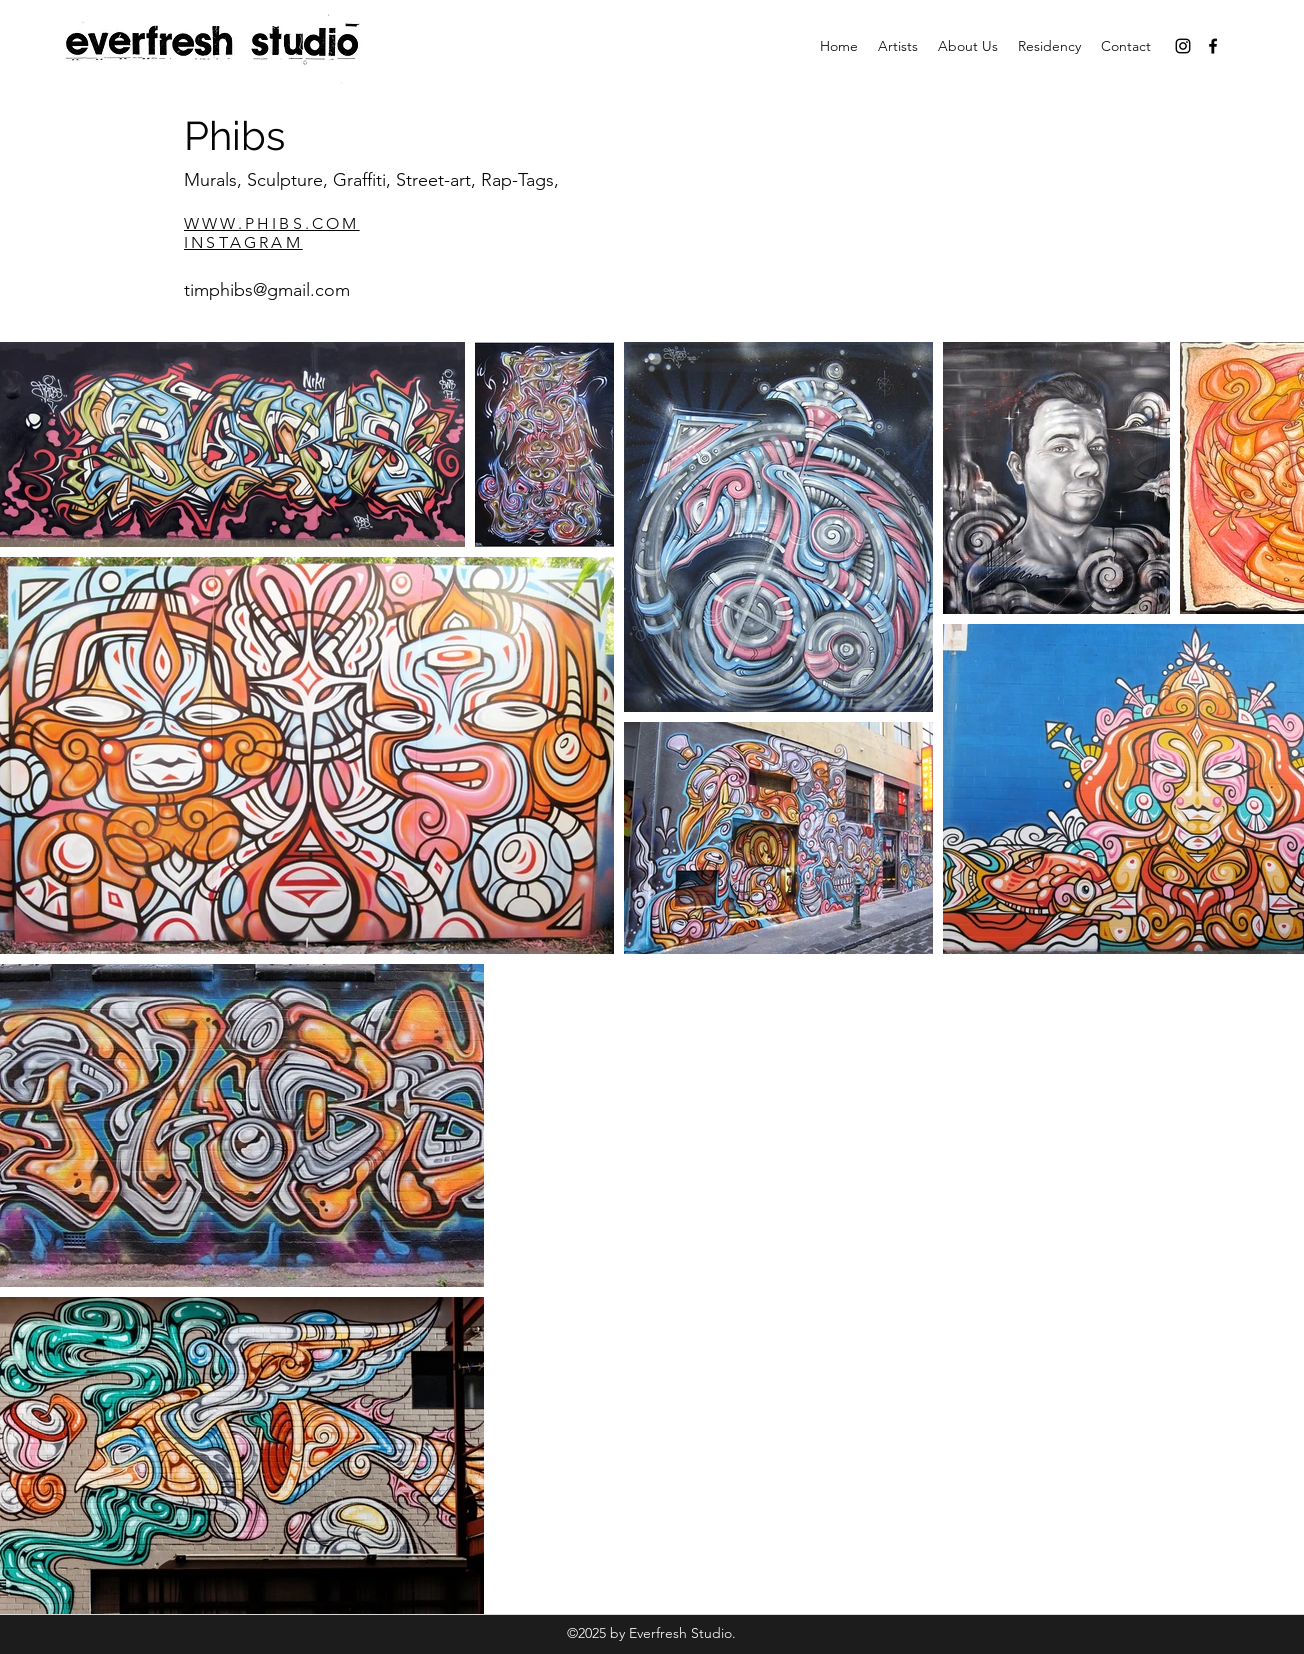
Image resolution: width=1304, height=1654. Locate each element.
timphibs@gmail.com (267, 290)
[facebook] (1213, 46)
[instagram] (1183, 46)
